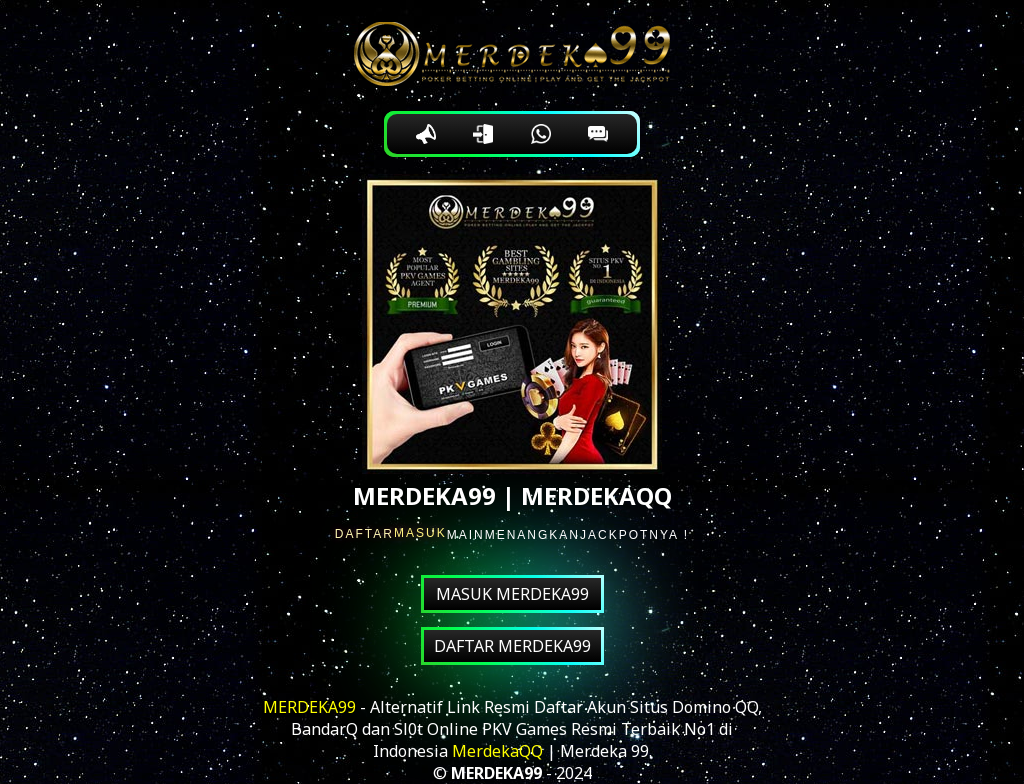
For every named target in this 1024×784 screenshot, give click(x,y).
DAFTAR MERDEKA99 (512, 646)
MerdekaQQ (497, 751)
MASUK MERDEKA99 (512, 594)
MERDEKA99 (309, 707)
